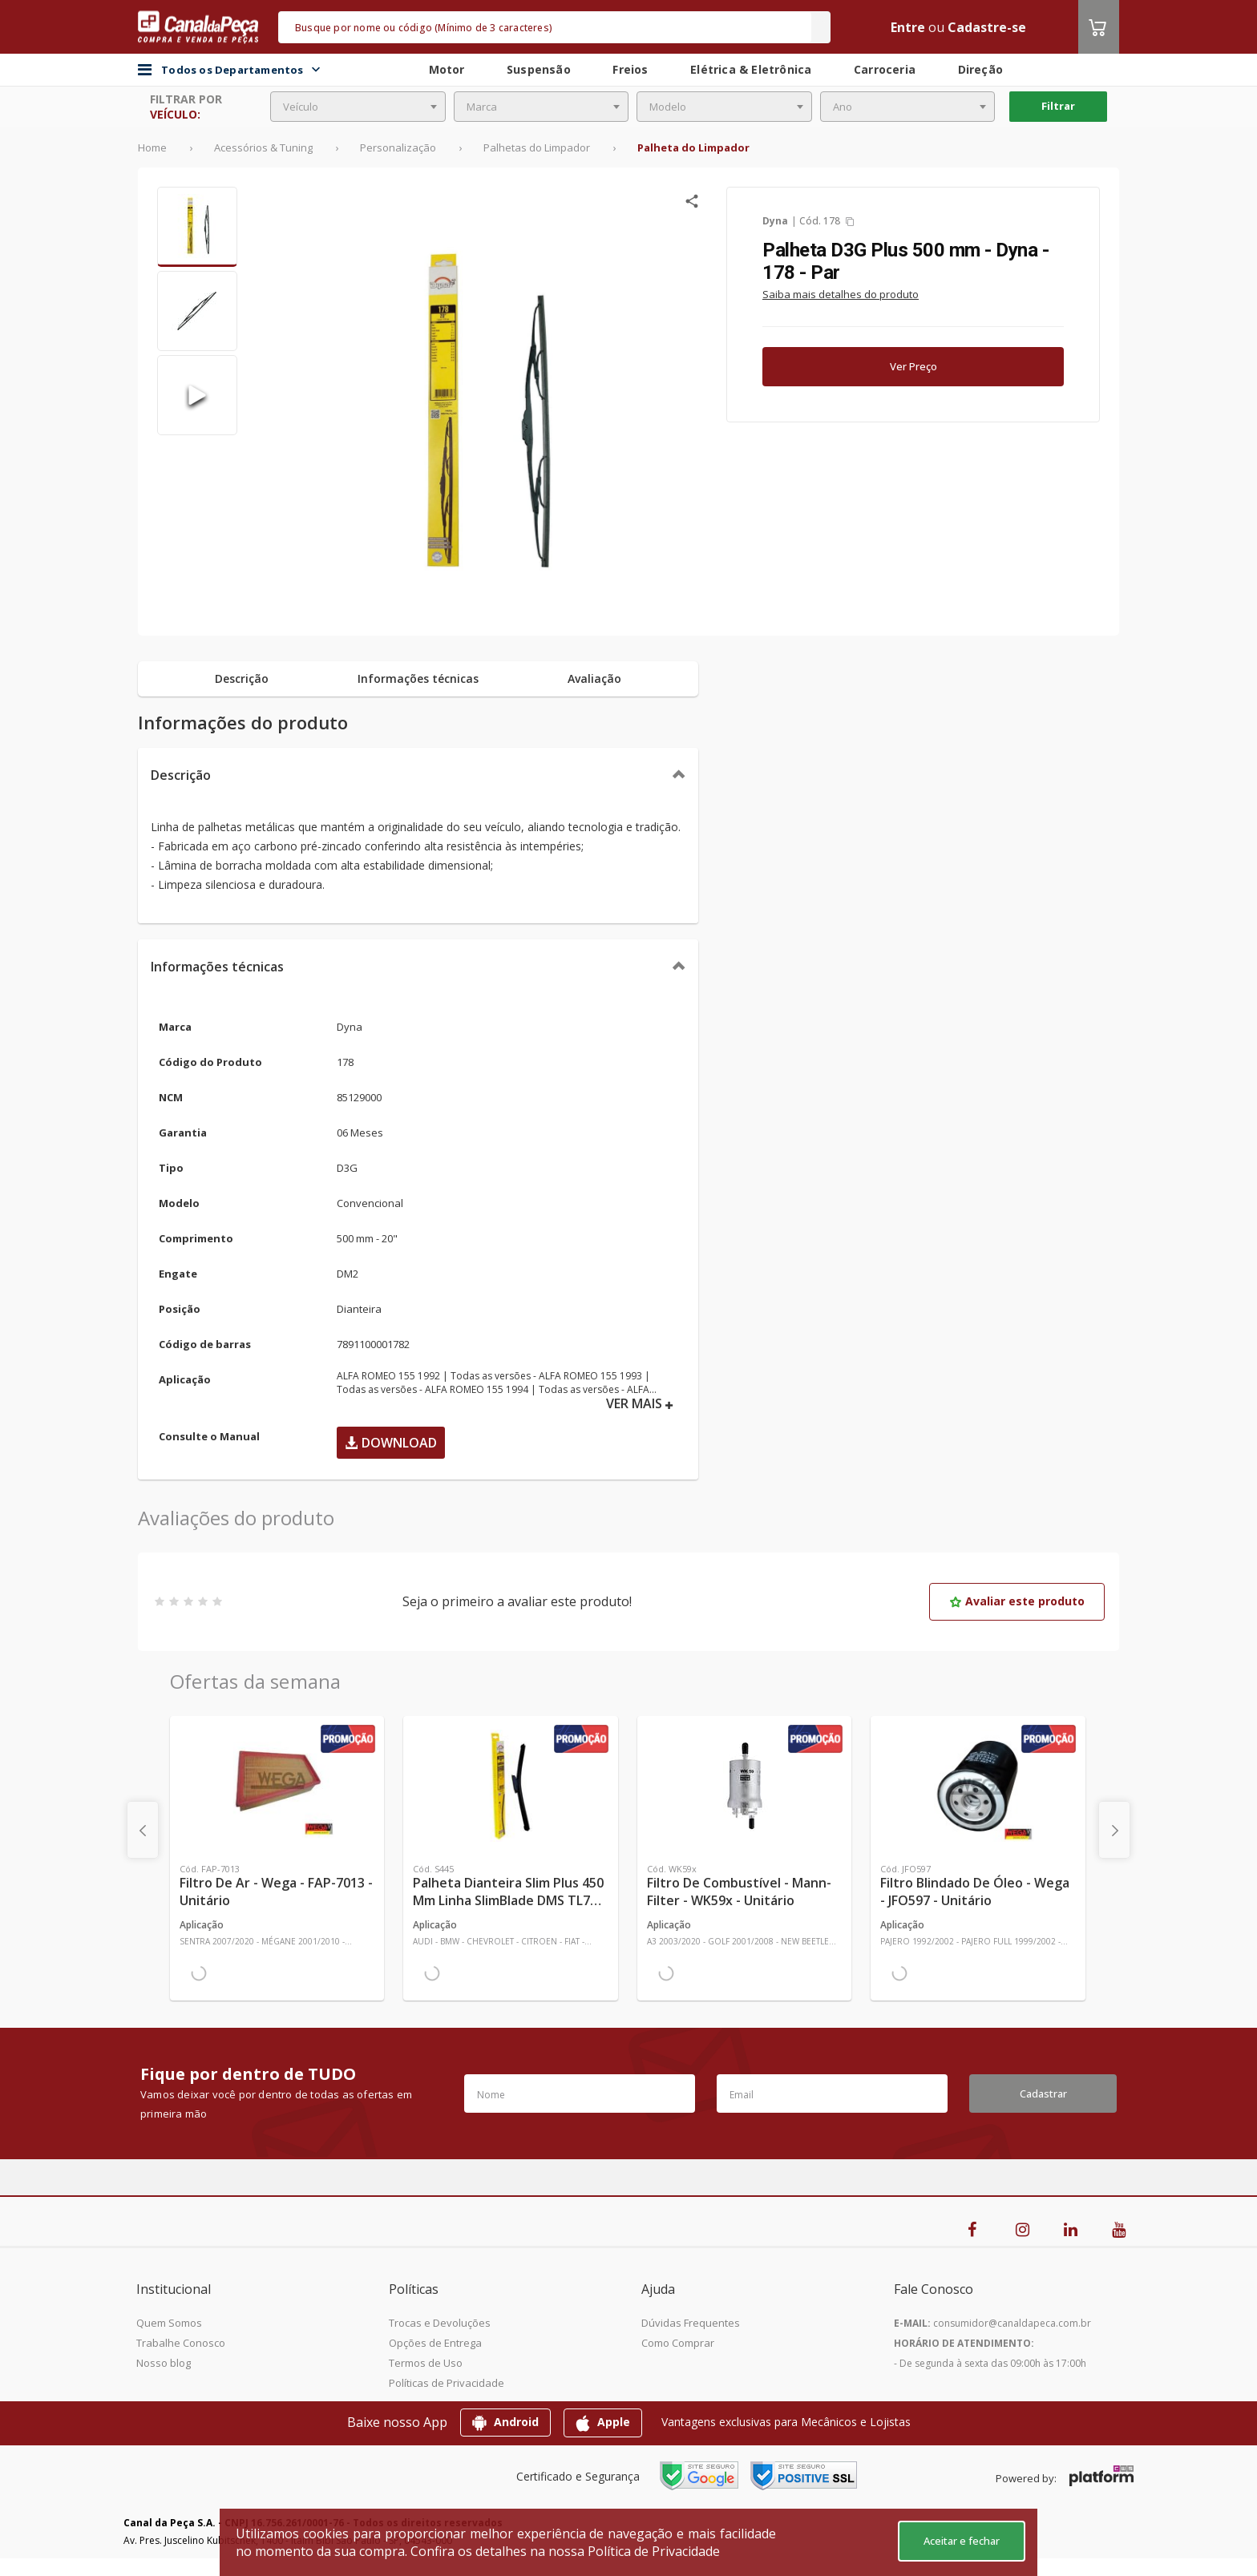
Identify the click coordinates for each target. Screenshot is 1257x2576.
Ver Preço (913, 366)
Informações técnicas (217, 966)
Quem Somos (169, 2323)
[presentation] (143, 1830)
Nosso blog (163, 2363)
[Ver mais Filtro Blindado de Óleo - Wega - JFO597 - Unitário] (977, 1785)
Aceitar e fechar (962, 2541)
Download (391, 1443)
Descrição (181, 775)
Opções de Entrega (435, 2343)
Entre (908, 27)
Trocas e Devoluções (440, 2323)
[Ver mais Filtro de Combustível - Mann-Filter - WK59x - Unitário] (744, 1785)
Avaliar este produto (1017, 1601)
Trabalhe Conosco (180, 2343)
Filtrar (1058, 106)
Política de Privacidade (654, 2551)
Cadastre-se (987, 27)
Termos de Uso (426, 2363)
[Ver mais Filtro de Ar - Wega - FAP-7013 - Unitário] (277, 1785)
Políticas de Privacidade (446, 2383)
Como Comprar (677, 2343)
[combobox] (358, 106)
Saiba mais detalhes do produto (840, 294)
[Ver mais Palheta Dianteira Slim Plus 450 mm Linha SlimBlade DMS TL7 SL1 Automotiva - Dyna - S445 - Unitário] (510, 1785)
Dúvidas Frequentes (690, 2323)
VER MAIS (639, 1404)
